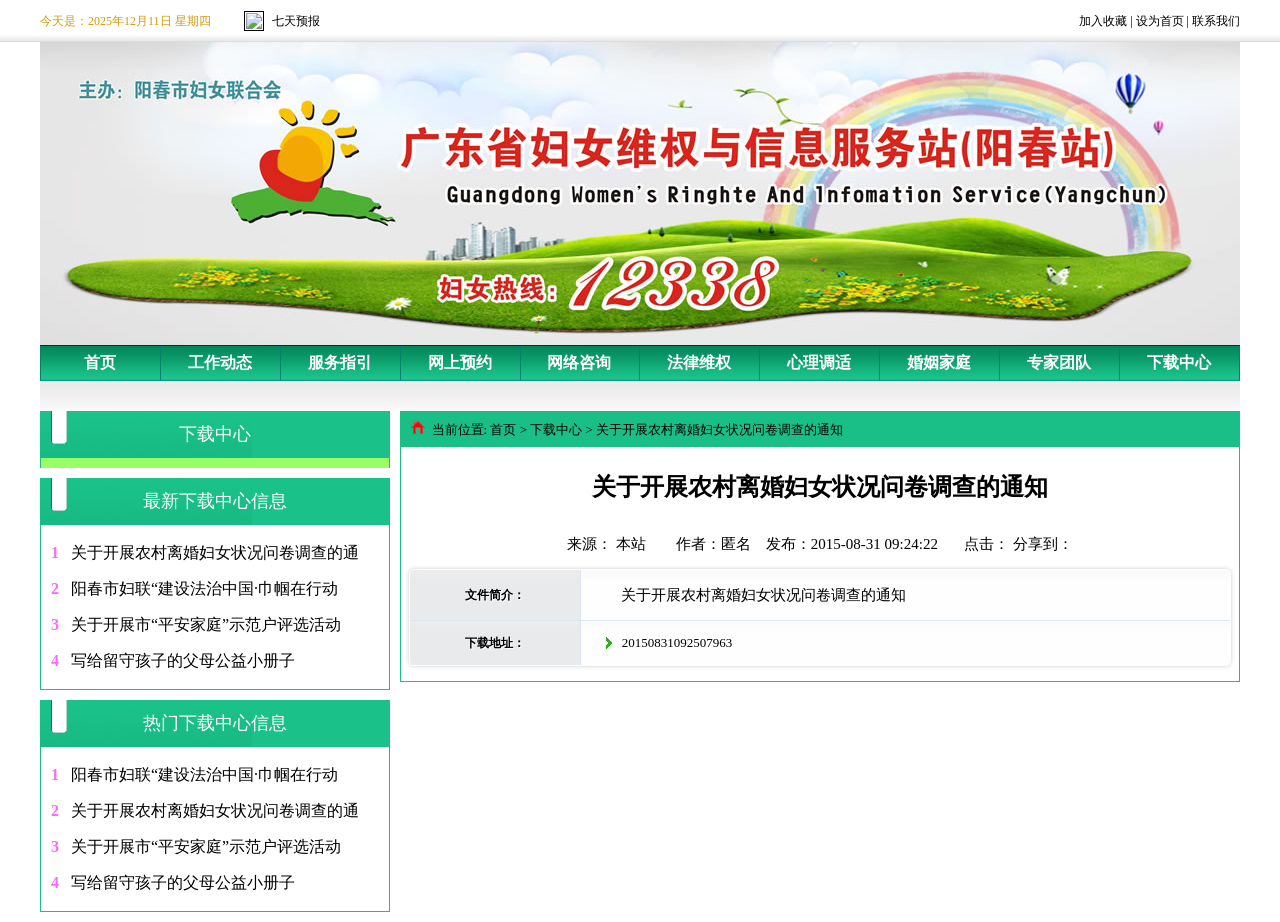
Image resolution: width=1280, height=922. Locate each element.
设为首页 (1160, 21)
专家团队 (1059, 362)
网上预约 (460, 362)
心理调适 (819, 362)
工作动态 (220, 362)
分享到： (1043, 544)
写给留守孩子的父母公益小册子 (183, 660)
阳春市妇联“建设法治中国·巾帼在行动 (204, 588)
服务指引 (340, 362)
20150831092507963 (677, 642)
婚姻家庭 (939, 362)
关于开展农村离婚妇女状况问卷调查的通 (215, 552)
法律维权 (699, 362)
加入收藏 (1103, 21)
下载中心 (1179, 362)
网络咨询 (579, 362)
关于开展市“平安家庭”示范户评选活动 (206, 624)
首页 (100, 362)
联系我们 (1216, 21)
